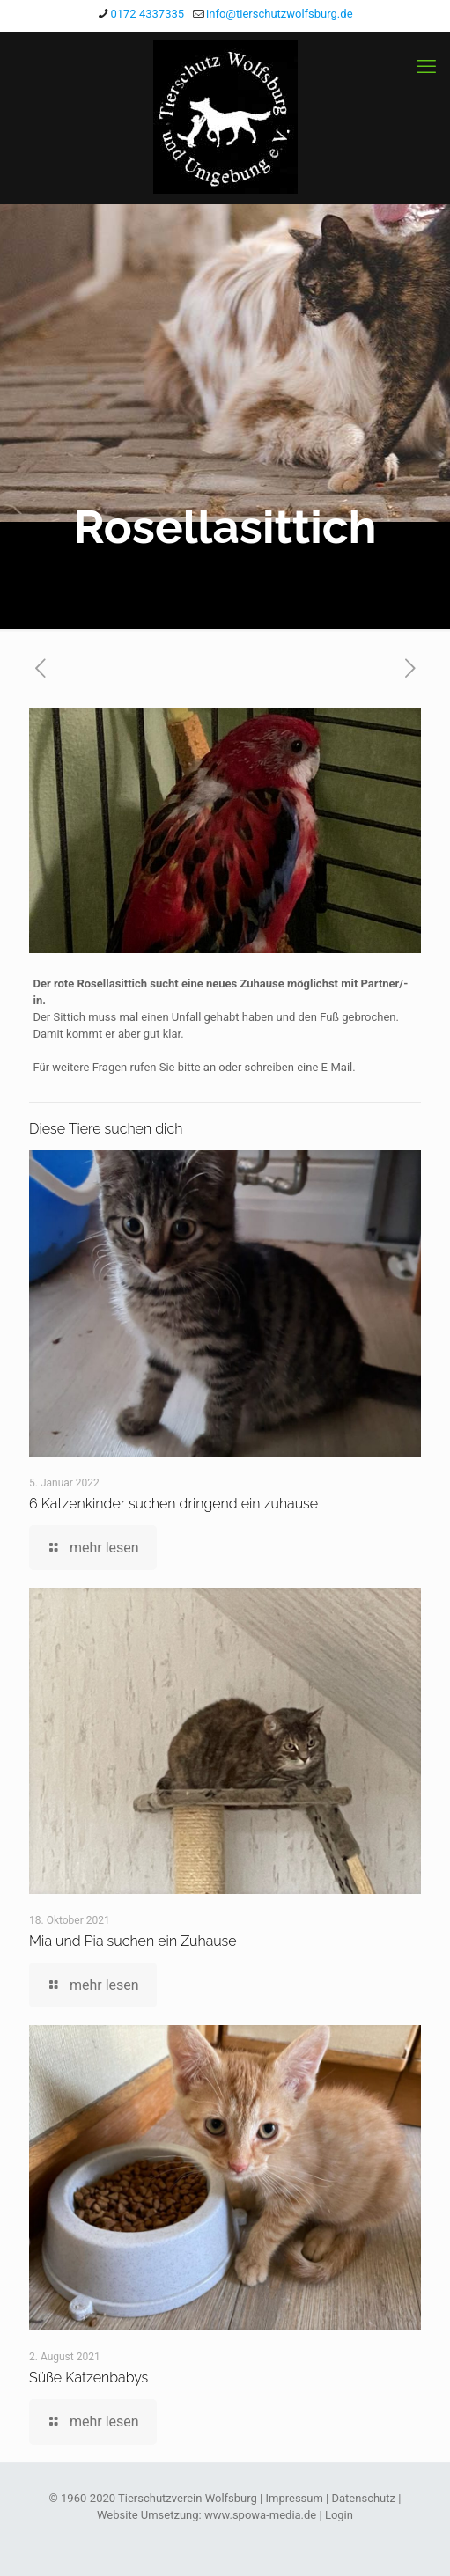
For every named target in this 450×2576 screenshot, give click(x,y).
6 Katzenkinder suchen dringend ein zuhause (173, 1503)
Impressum (293, 2498)
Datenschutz (363, 2498)
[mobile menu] (426, 67)
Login (339, 2514)
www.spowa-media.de (260, 2514)
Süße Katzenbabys (88, 2377)
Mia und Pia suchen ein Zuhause (133, 1941)
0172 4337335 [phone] (147, 13)
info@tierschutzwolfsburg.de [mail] (279, 13)
